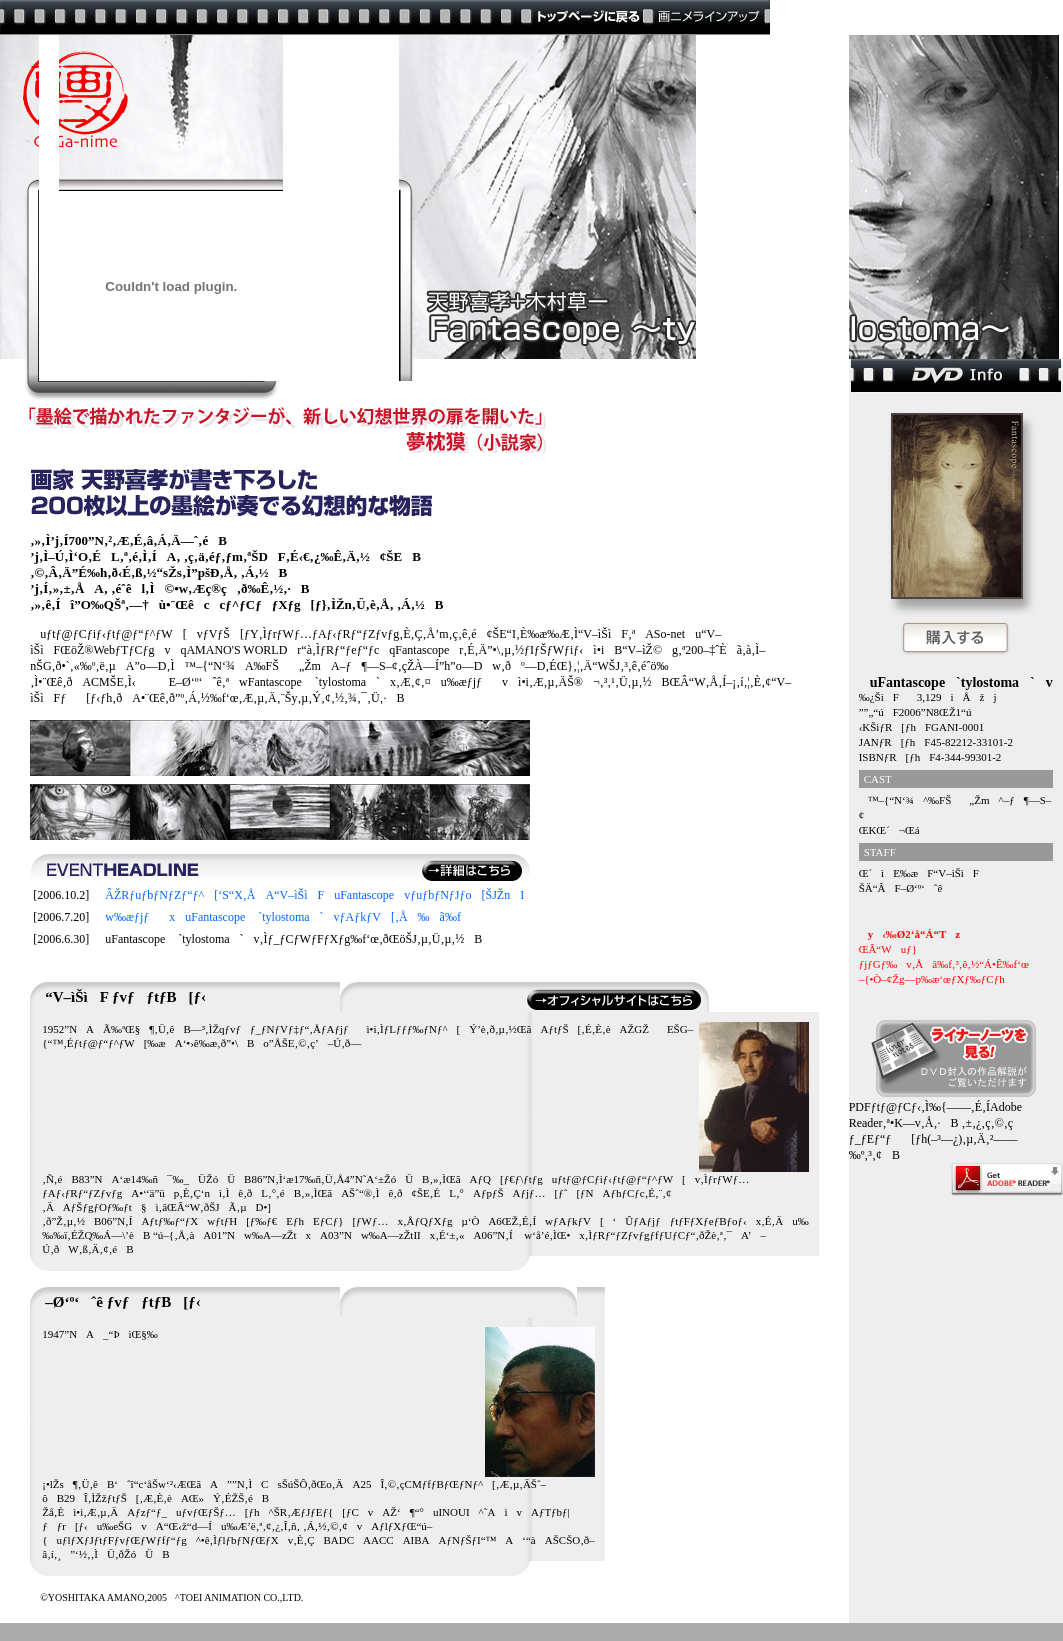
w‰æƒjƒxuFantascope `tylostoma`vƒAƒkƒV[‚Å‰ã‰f (278, 917)
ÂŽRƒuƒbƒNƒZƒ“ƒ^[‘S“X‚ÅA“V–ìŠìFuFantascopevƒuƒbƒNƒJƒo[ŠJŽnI (309, 895)
